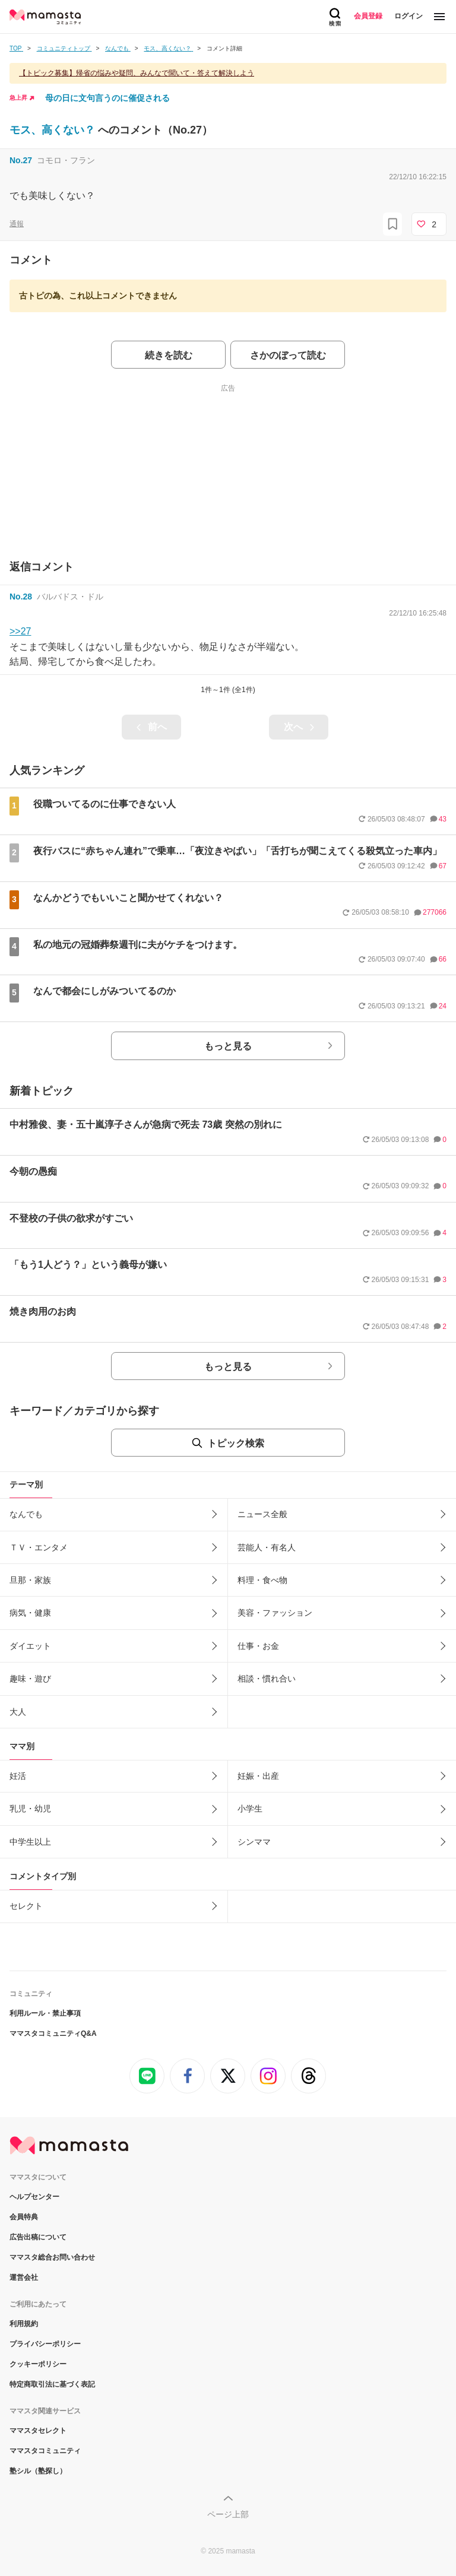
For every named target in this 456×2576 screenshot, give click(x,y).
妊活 (18, 1776)
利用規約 (24, 2323)
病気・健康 (30, 1612)
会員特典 (24, 2216)
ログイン (408, 16)
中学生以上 (30, 1842)
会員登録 (368, 16)
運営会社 (24, 2277)
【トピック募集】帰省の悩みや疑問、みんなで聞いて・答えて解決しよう (136, 73)
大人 (18, 1712)
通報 (17, 224)
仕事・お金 (258, 1646)
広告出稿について (38, 2237)
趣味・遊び (30, 1678)
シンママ (254, 1842)
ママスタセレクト (38, 2430)
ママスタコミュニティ (45, 2450)
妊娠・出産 (258, 1776)
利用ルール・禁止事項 (45, 2013)
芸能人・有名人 (267, 1547)
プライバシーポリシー (45, 2343)
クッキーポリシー (38, 2364)
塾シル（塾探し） (38, 2471)
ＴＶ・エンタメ (39, 1547)
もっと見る (228, 1046)
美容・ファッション (275, 1612)
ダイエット (30, 1646)
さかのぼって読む (288, 355)
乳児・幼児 (30, 1808)
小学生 (250, 1808)
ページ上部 (228, 2514)
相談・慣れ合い (267, 1678)
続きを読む (168, 355)
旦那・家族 (30, 1580)
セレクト (26, 1906)
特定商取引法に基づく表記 (52, 2384)
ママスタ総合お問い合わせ (52, 2257)
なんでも (26, 1514)
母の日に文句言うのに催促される (107, 98)
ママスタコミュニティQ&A (53, 2033)
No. (21, 160)
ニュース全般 (262, 1514)
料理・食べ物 (262, 1580)
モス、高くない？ (54, 130)
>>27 (20, 631)
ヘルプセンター (34, 2196)
